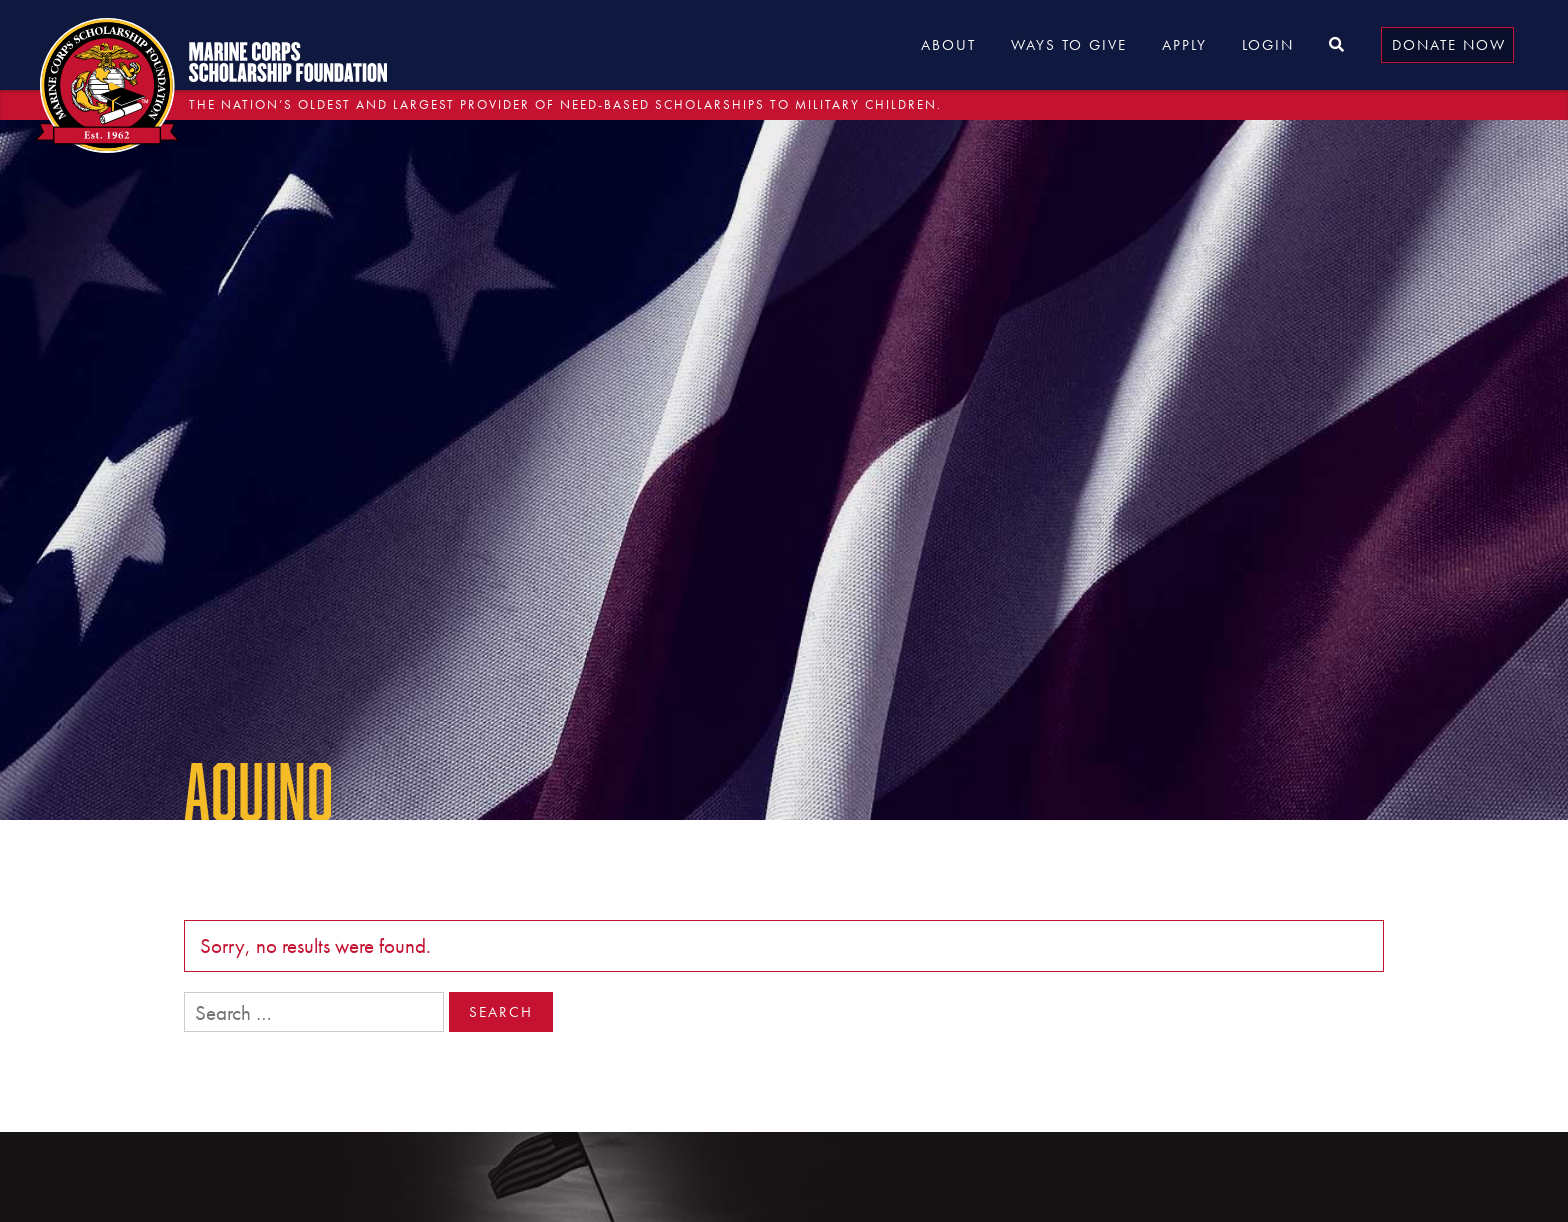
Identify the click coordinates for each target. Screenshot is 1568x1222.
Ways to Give (1069, 45)
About (948, 45)
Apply (1184, 45)
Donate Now (1449, 45)
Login (1268, 45)
